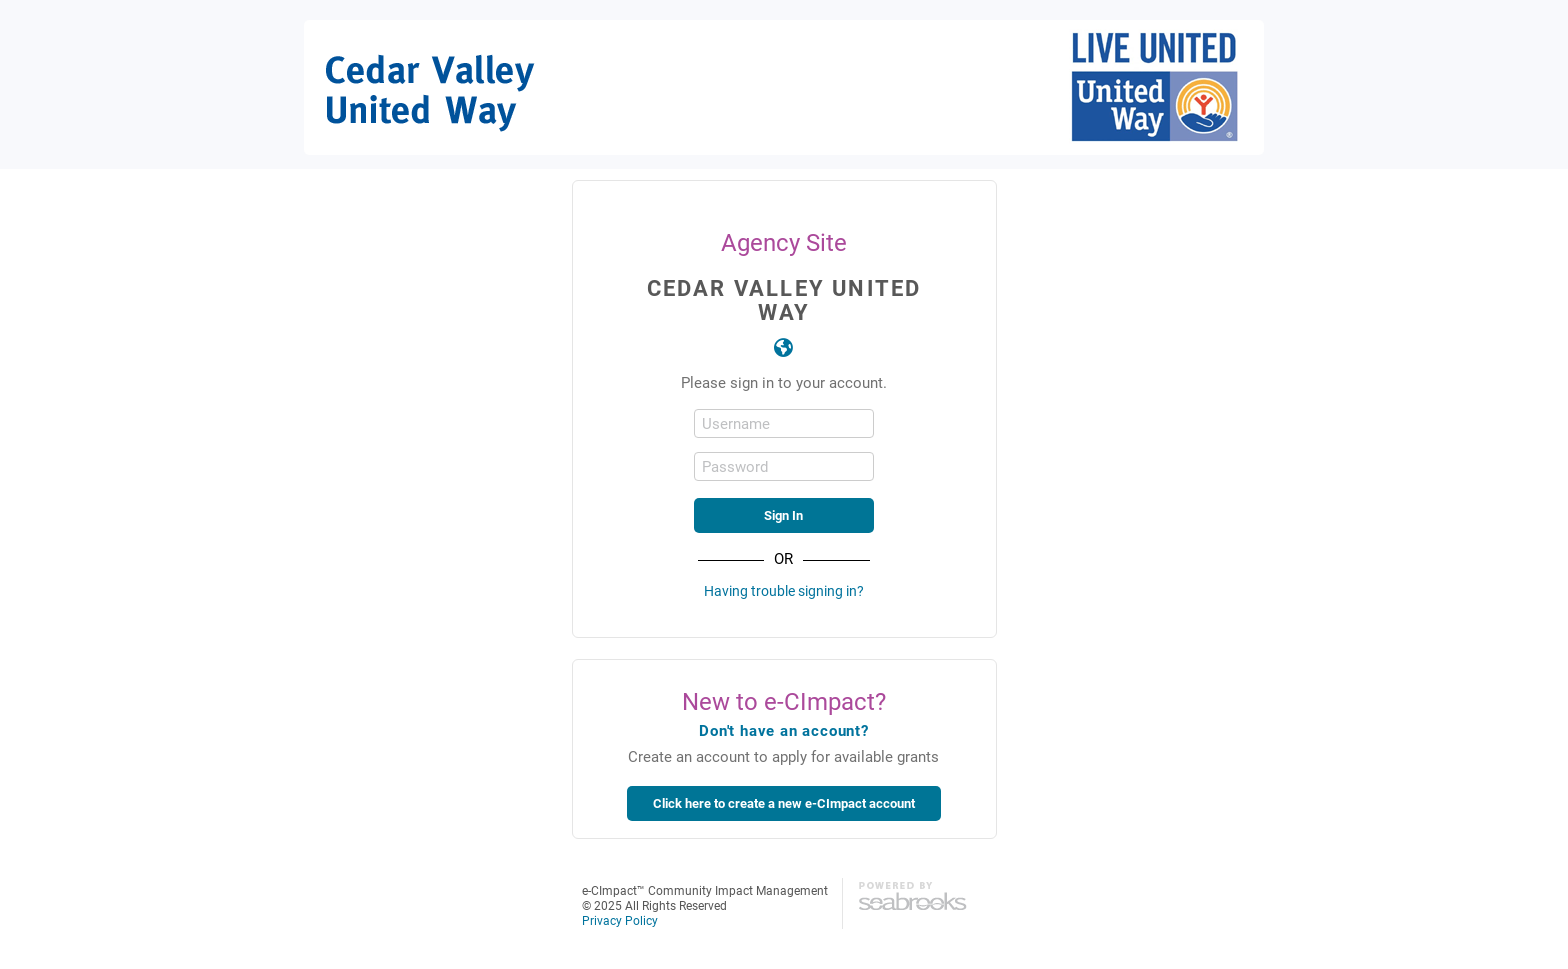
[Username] (784, 423)
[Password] (784, 466)
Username (736, 423)
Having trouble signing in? (784, 590)
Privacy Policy (620, 920)
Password (735, 466)
